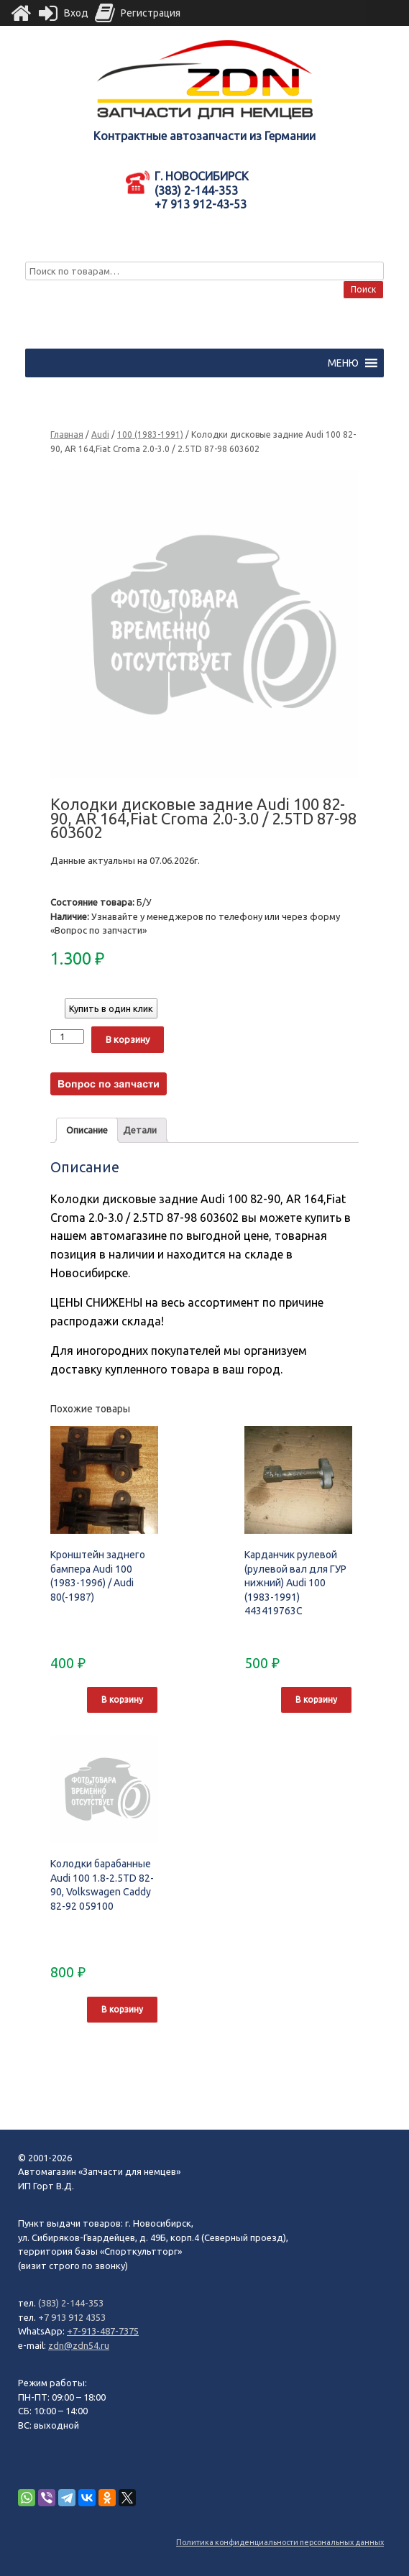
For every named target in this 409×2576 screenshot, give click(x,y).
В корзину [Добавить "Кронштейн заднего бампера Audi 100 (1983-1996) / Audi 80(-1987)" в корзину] (122, 1699)
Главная (66, 434)
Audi (100, 434)
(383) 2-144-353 (71, 2303)
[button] (343, 363)
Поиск (363, 289)
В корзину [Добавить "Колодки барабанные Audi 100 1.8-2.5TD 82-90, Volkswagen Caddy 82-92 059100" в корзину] (122, 2009)
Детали (140, 1130)
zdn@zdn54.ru (78, 2345)
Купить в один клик (111, 1008)
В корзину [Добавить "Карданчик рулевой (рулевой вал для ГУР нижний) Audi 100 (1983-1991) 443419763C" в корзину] (316, 1699)
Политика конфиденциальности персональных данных (280, 2542)
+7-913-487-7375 (103, 2331)
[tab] (87, 1130)
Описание (87, 1130)
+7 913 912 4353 (72, 2317)
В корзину (128, 1039)
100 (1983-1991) (150, 434)
